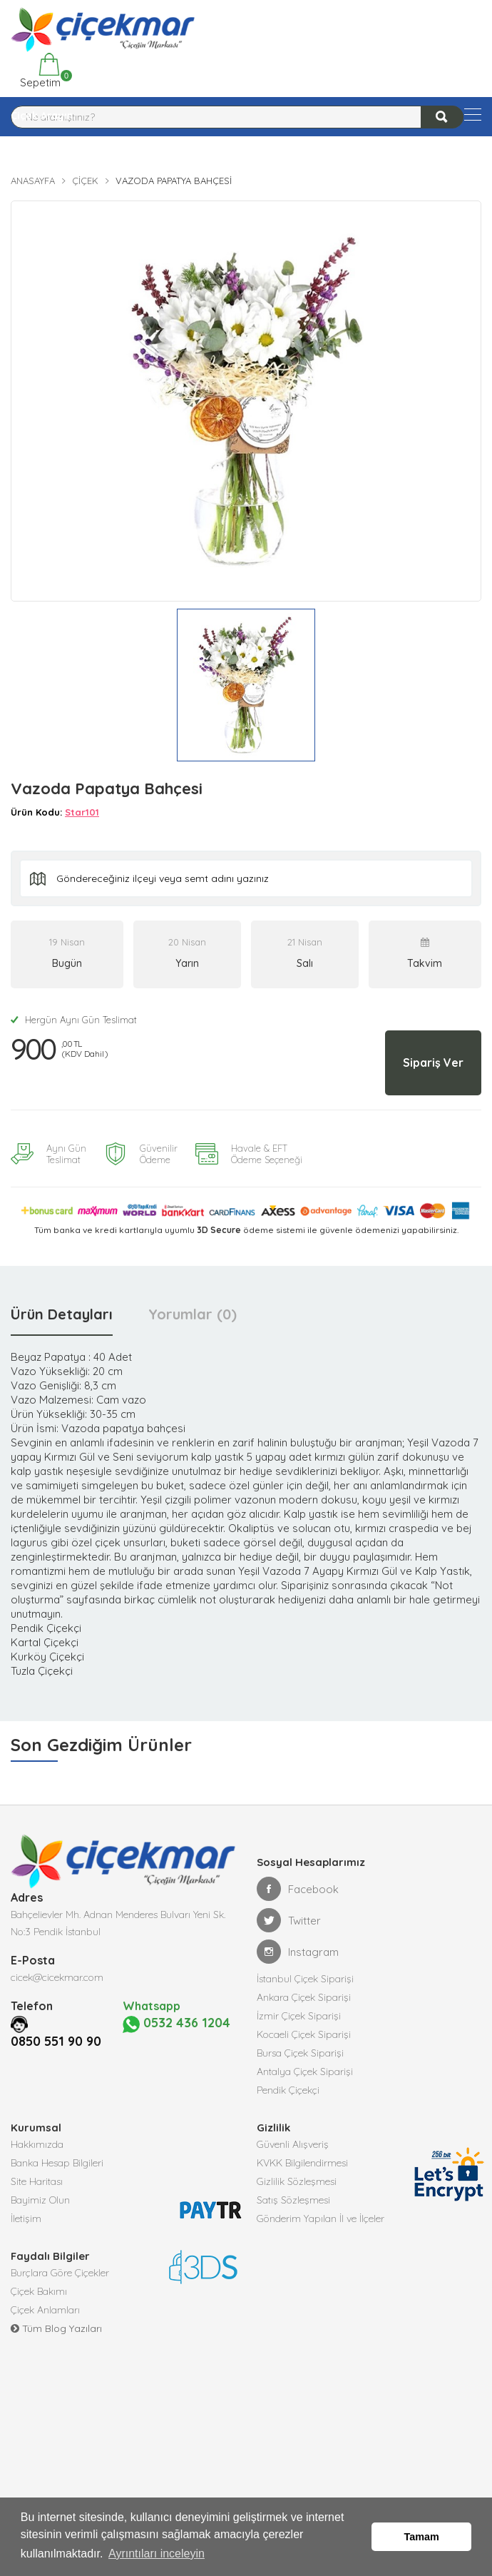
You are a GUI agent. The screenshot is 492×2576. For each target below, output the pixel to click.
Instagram (298, 1951)
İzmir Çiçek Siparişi (299, 2015)
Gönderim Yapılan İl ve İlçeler (320, 2218)
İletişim (26, 2218)
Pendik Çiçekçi (288, 2090)
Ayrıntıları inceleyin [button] (156, 2553)
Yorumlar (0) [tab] (192, 1314)
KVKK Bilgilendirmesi (302, 2162)
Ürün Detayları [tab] (62, 1314)
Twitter (289, 1920)
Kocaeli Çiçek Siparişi (304, 2034)
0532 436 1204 (173, 2032)
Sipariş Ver (433, 1062)
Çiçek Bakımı (39, 2291)
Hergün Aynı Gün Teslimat (74, 1019)
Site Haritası (37, 2181)
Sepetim (39, 71)
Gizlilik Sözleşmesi (297, 2181)
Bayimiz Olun (40, 2200)
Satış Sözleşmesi (293, 2200)
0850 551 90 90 (56, 2041)
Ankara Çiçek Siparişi (304, 1997)
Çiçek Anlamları (45, 2309)
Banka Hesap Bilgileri (57, 2162)
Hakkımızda (37, 2144)
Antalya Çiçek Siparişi (305, 2071)
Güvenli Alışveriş (293, 2144)
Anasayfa (33, 180)
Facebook (298, 1889)
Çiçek (85, 180)
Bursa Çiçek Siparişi (300, 2053)
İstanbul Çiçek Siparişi (305, 1978)
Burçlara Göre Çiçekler (60, 2272)
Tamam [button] (421, 2536)
